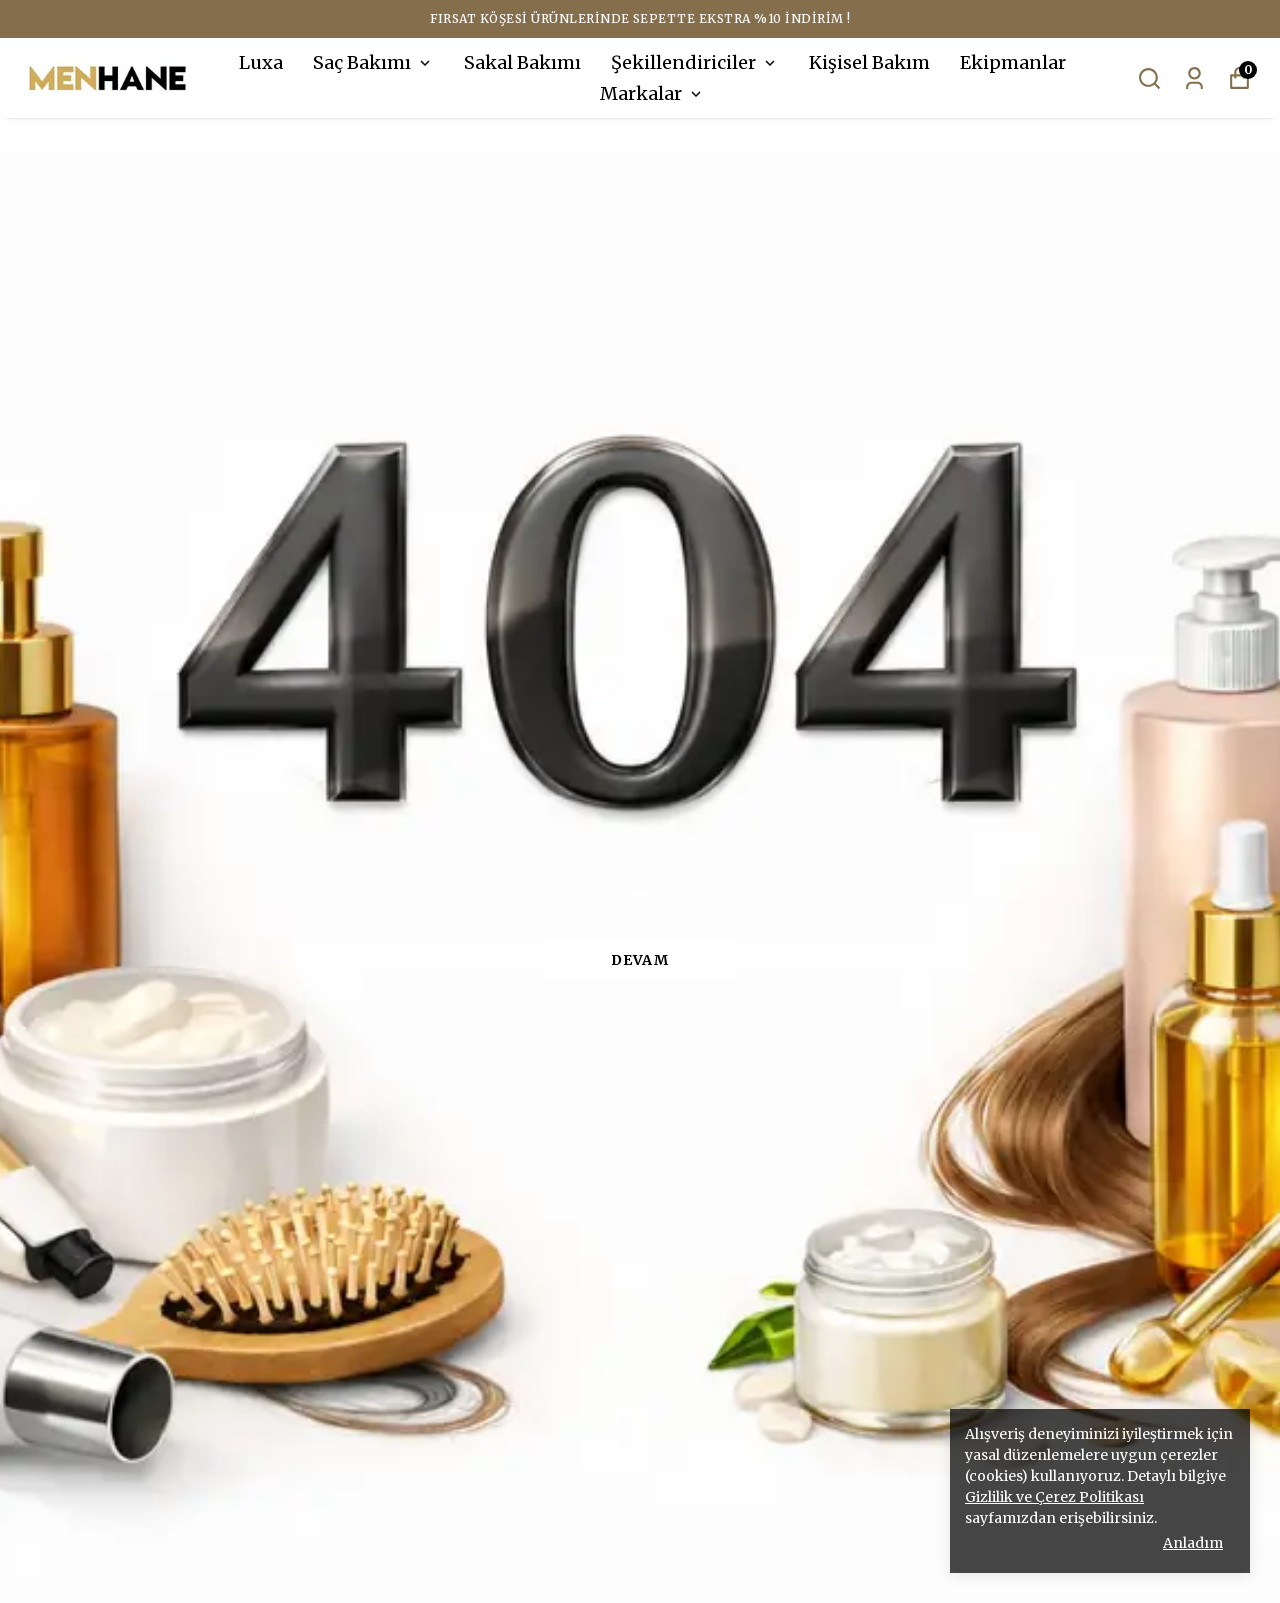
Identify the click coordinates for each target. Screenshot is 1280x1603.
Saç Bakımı (373, 62)
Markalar (652, 93)
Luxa (261, 62)
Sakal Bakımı (522, 62)
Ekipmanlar (1013, 62)
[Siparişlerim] (1194, 78)
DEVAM (640, 960)
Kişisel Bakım (869, 62)
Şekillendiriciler (695, 62)
